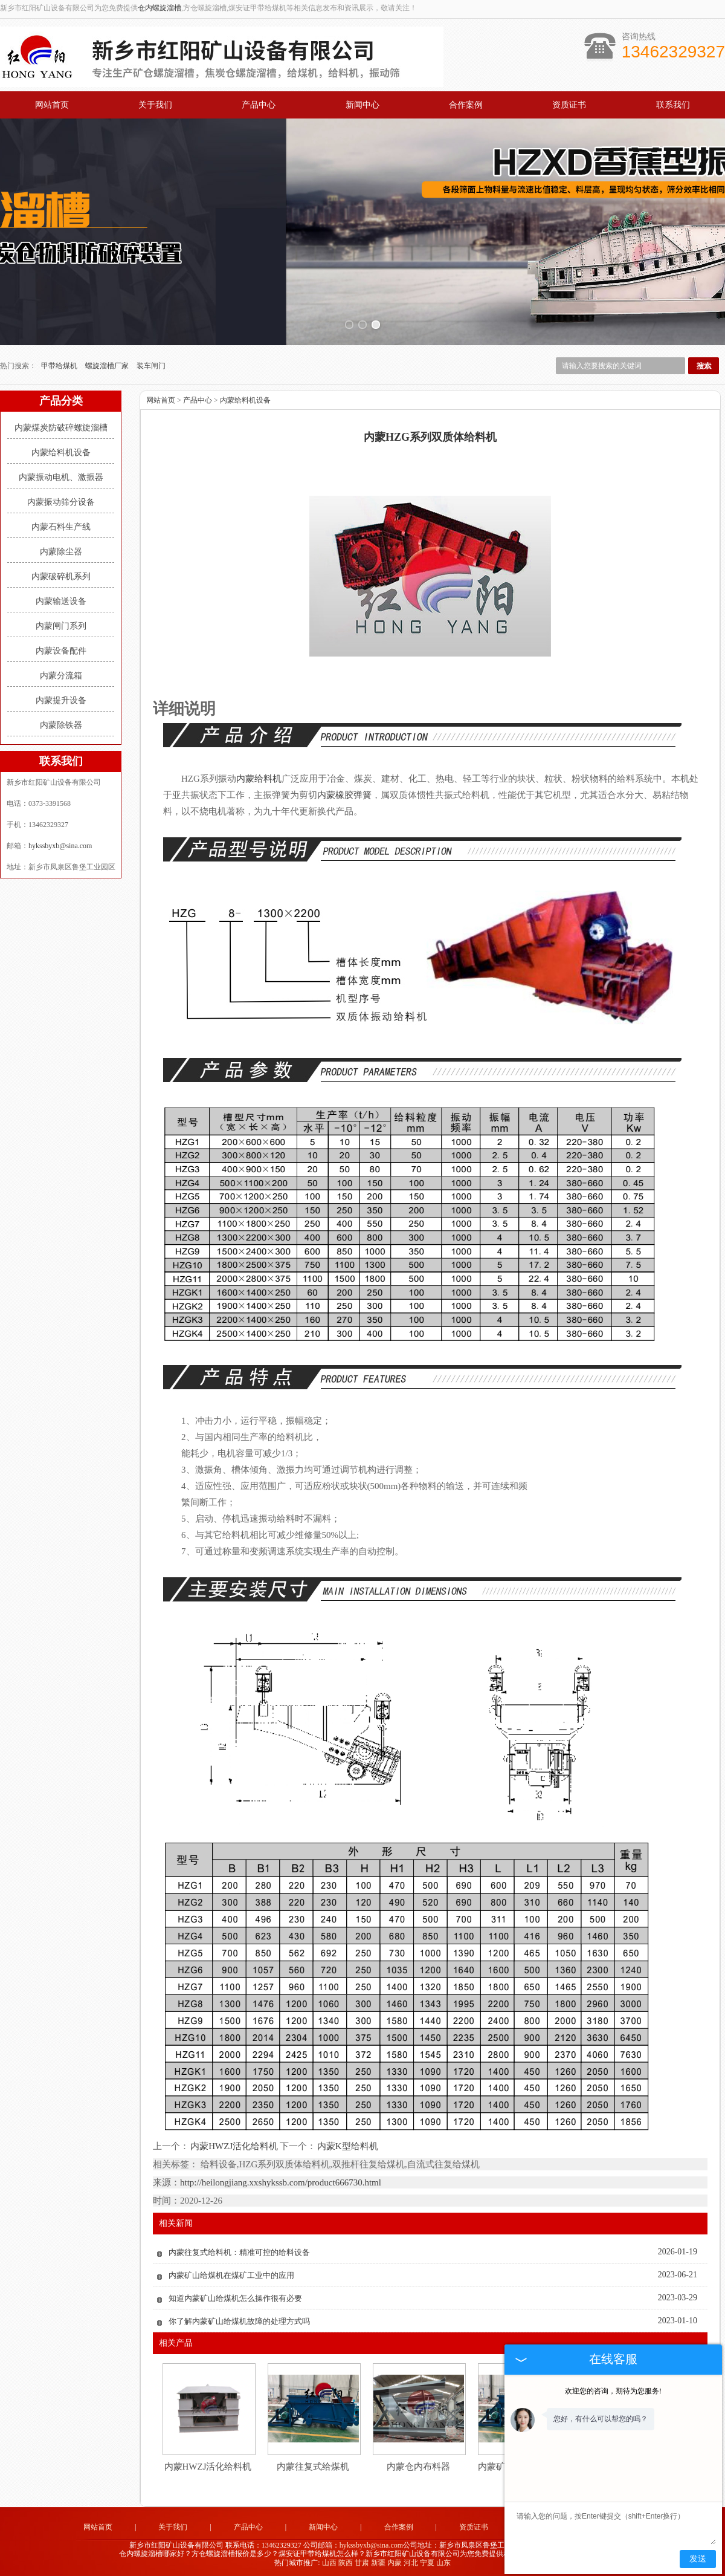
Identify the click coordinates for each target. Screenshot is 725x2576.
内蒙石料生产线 (61, 525)
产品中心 (259, 104)
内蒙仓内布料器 (418, 2465)
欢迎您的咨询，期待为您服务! (613, 2391)
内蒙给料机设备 (61, 451)
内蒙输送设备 (61, 600)
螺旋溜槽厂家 (107, 364)
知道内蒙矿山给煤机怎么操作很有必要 (235, 2297)
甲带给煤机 (60, 364)
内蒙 (394, 2562)
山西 (329, 2562)
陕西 (345, 2562)
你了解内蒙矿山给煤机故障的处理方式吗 (239, 2320)
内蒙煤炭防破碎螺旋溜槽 (61, 426)
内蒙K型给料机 (347, 2145)
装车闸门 (151, 364)
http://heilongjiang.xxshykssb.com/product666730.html (280, 2181)
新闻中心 (362, 104)
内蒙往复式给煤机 (313, 2465)
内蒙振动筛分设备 (61, 500)
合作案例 (466, 104)
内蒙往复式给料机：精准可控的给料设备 (239, 2251)
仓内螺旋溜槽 (159, 8)
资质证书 (569, 104)
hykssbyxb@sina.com (60, 844)
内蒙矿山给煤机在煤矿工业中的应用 (231, 2274)
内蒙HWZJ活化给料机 (234, 2145)
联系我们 (673, 104)
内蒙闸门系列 (61, 624)
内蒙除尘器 (61, 550)
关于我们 (155, 104)
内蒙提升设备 (61, 699)
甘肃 (362, 2562)
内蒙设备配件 (61, 649)
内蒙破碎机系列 (61, 575)
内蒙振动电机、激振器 (61, 476)
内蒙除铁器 (61, 723)
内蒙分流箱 (61, 674)
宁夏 (427, 2562)
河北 (411, 2562)
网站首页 (52, 104)
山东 (443, 2562)
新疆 (378, 2562)
